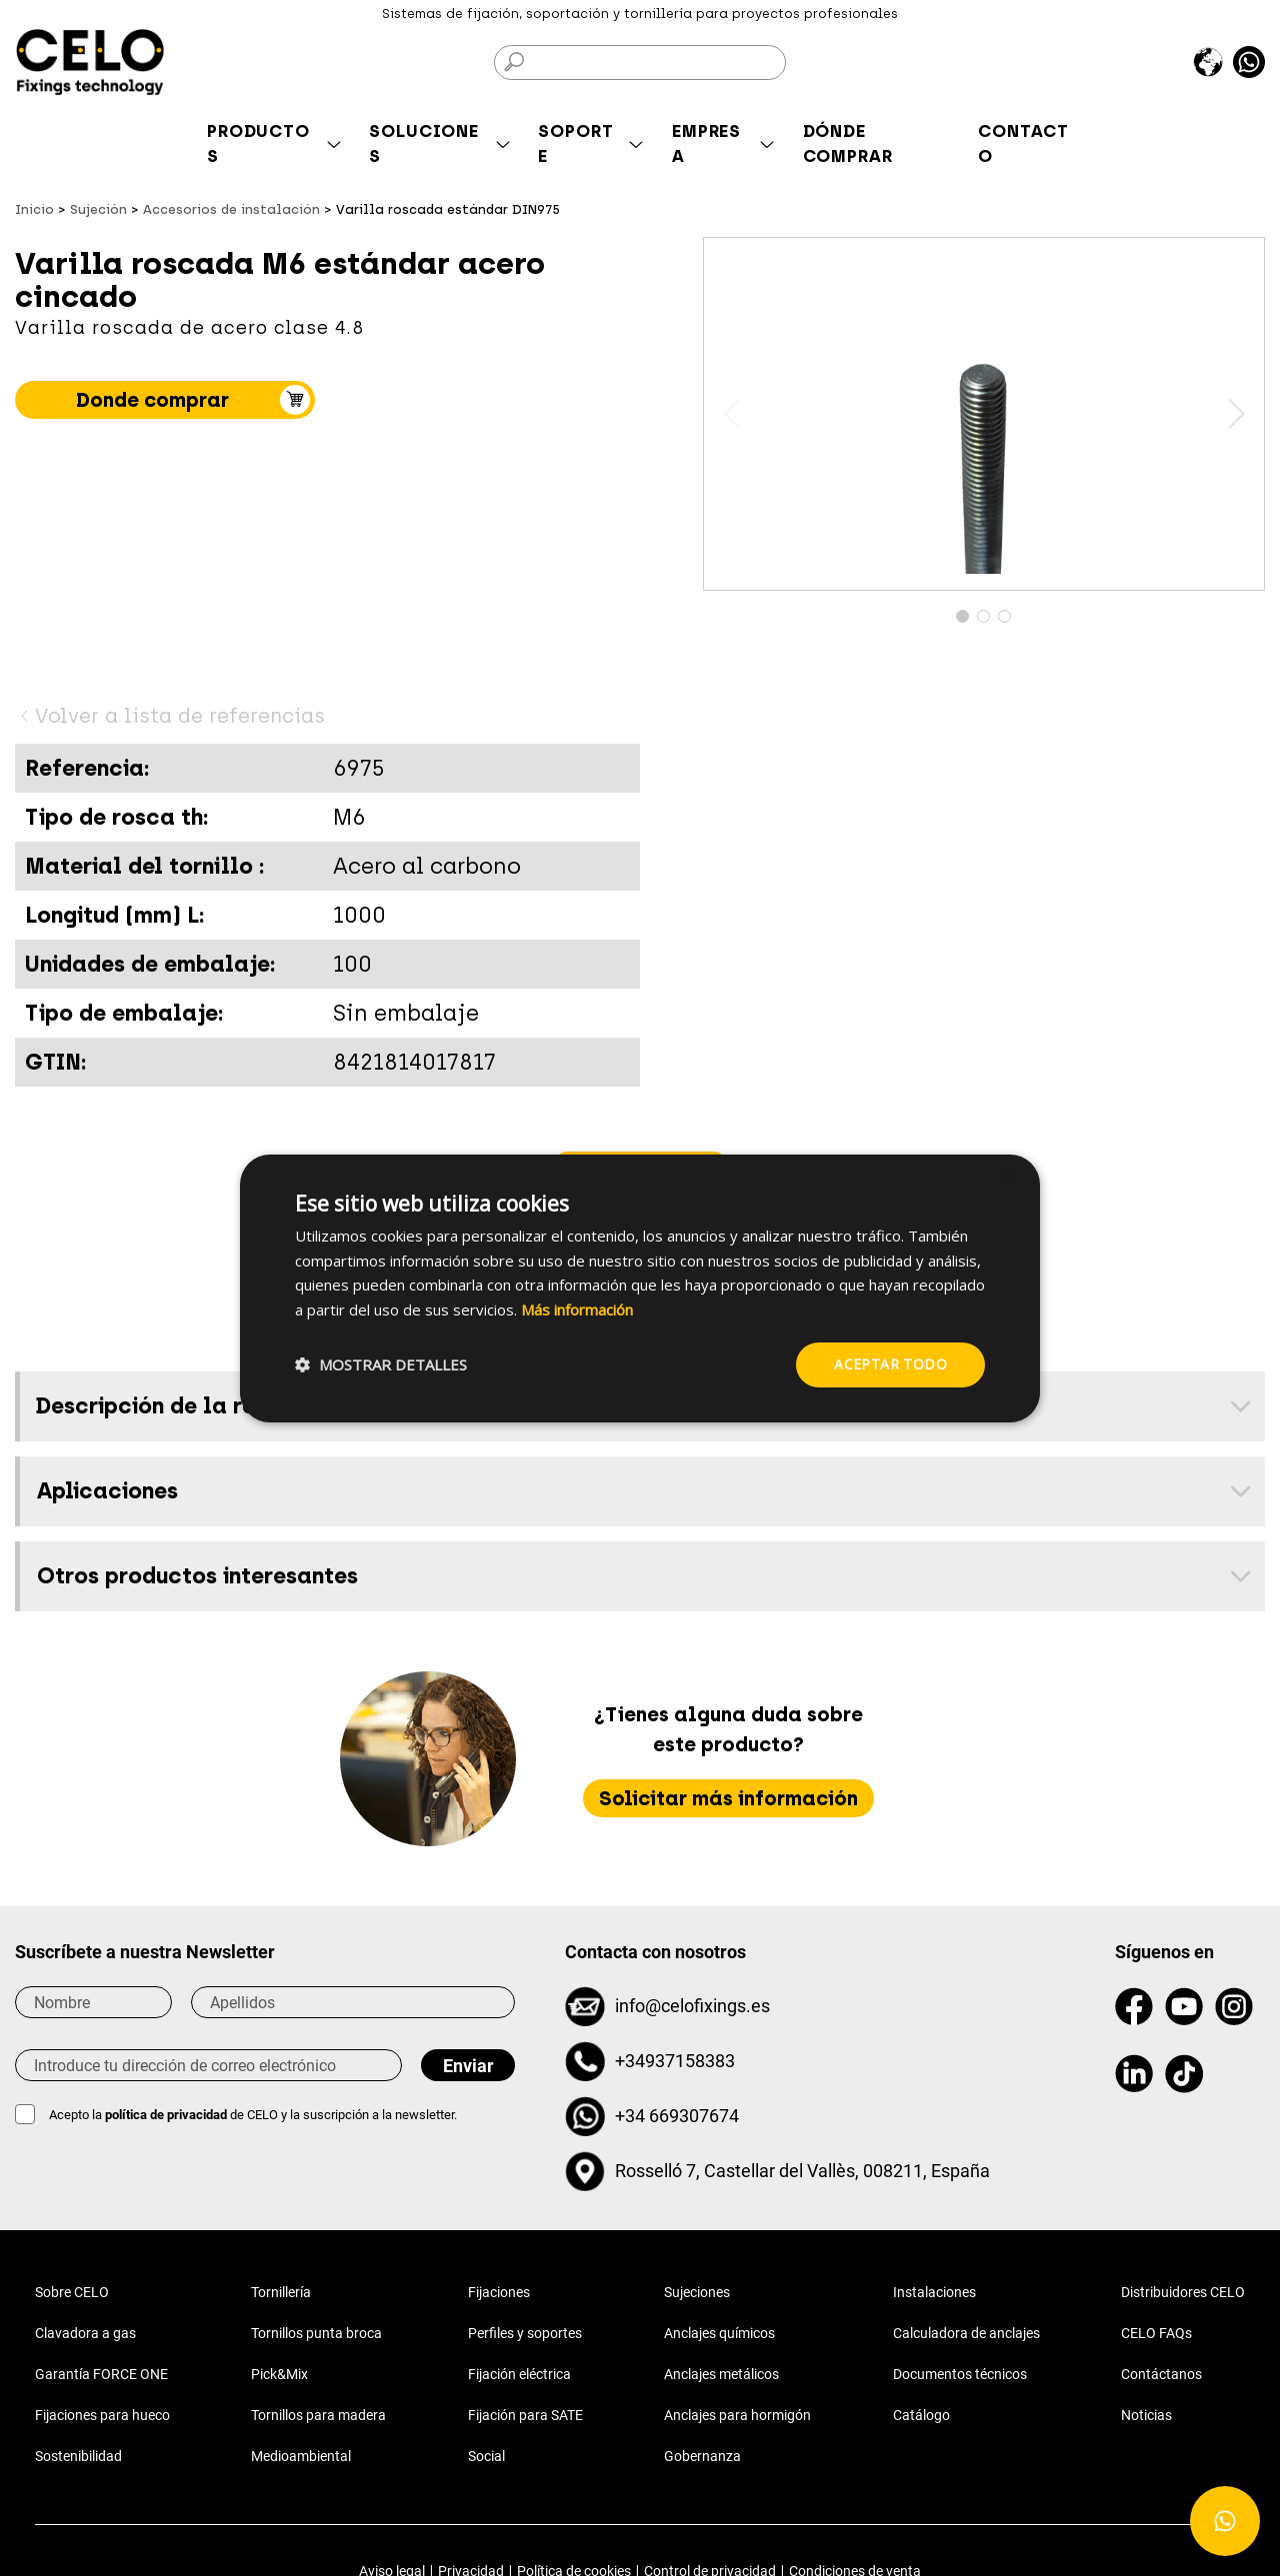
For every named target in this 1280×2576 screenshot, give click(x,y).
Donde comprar (152, 400)
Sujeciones (697, 2292)
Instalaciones (934, 2292)
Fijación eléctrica (519, 2374)
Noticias (1146, 2415)
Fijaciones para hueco (102, 2415)
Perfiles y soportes (525, 2333)
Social (486, 2456)
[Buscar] (640, 62)
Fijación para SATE (525, 2415)
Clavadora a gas (85, 2333)
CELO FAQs (1156, 2333)
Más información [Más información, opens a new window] (577, 1309)
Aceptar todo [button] (890, 1363)
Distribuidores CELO (1183, 2292)
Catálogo (921, 2415)
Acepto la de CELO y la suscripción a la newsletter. (253, 2114)
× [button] (1007, 1177)
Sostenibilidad (78, 2456)
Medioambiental (301, 2456)
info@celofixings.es (692, 2005)
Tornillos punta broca (316, 2333)
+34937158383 (675, 2060)
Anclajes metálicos (721, 2374)
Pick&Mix (279, 2374)
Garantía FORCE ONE (101, 2374)
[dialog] (640, 1287)
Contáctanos (1161, 2374)
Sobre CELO (72, 2292)
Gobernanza (702, 2456)
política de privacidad (167, 2114)
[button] (1236, 414)
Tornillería (281, 2292)
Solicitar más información (728, 1798)
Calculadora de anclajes (966, 2333)
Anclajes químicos (719, 2333)
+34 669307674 (677, 2115)
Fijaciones (499, 2292)
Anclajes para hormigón (737, 2415)
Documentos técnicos (960, 2374)
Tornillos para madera (318, 2415)
